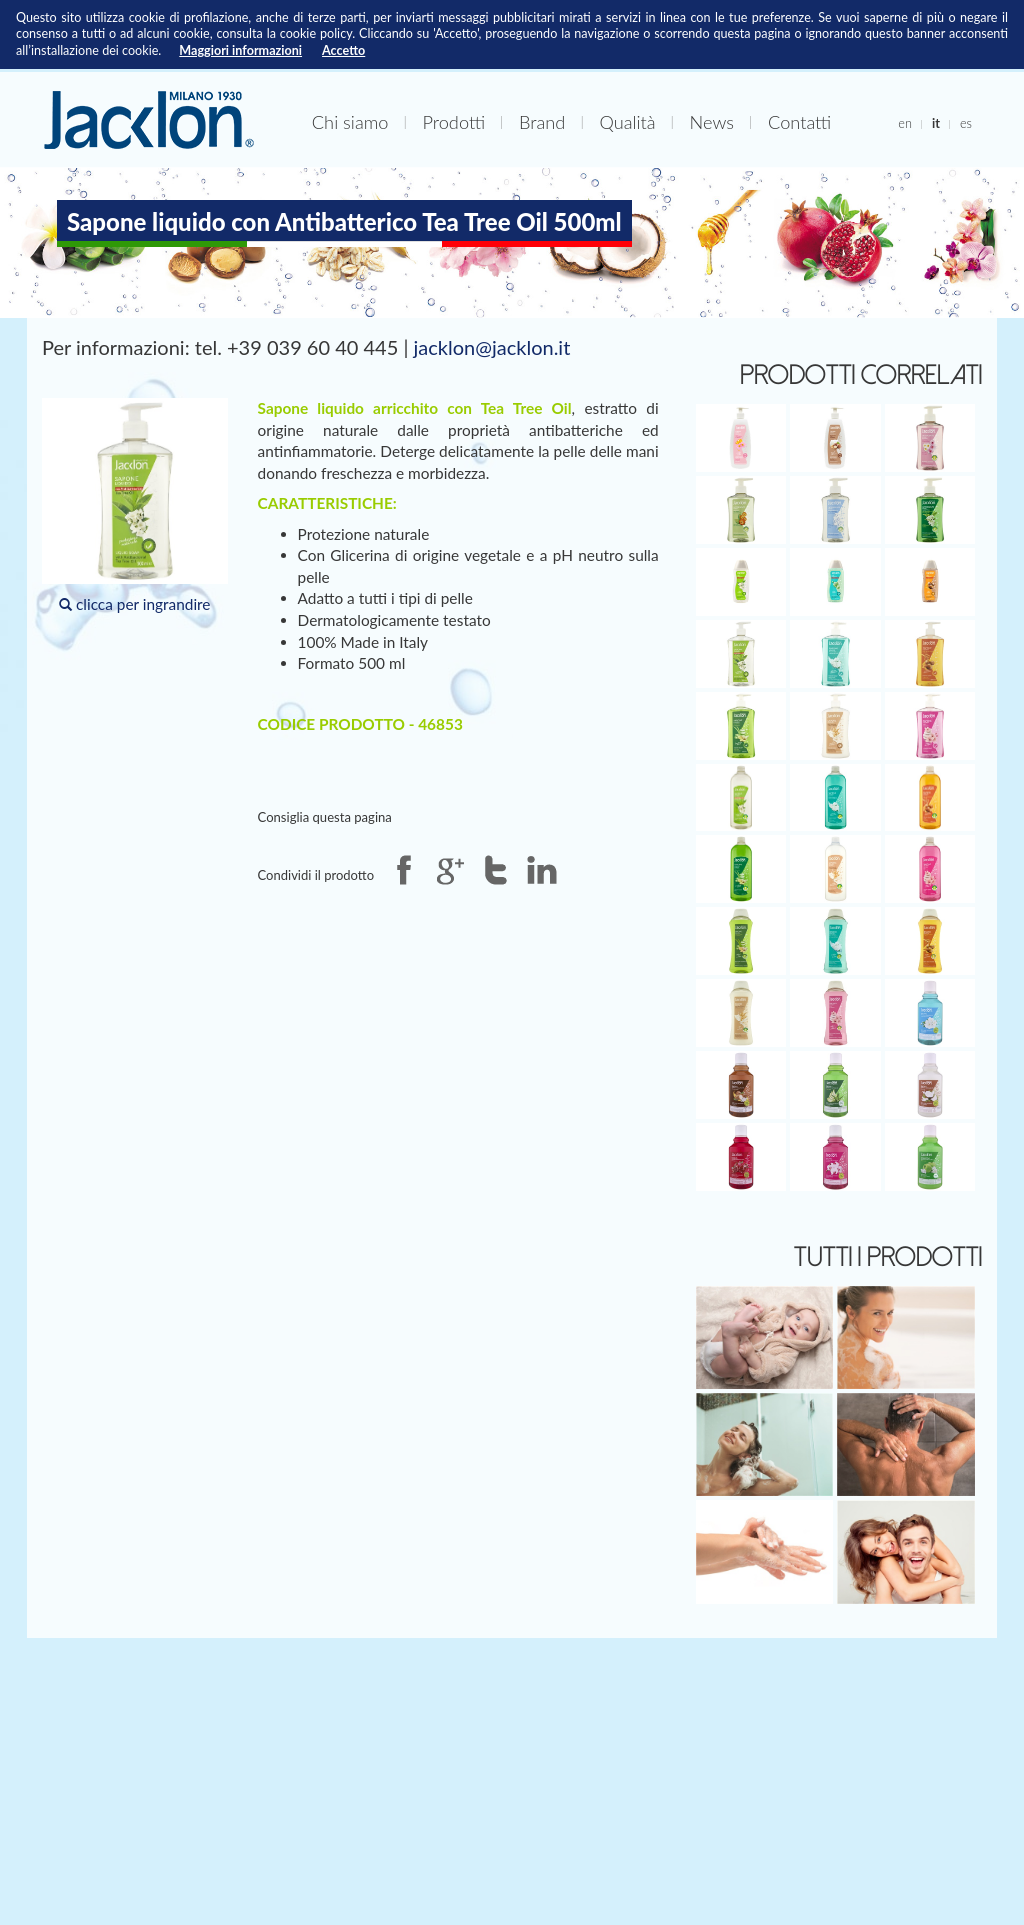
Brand (542, 122)
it (936, 123)
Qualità (627, 122)
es (966, 123)
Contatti (799, 122)
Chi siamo (350, 122)
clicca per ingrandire (135, 505)
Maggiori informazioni (240, 50)
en (905, 123)
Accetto (343, 50)
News (712, 122)
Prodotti (453, 122)
